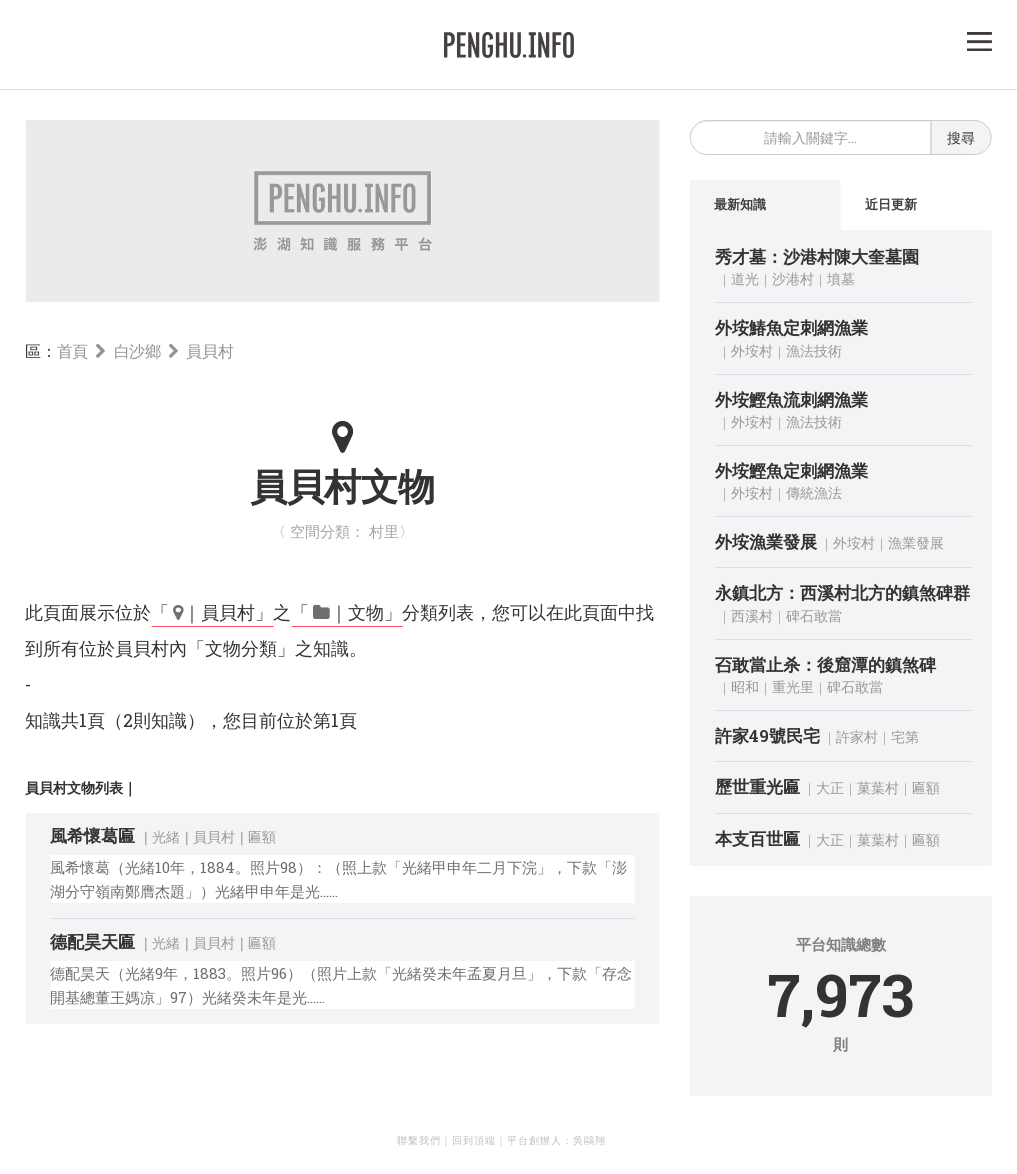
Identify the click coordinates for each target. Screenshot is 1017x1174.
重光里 (793, 686)
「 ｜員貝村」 (212, 612)
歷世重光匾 (757, 786)
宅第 (905, 736)
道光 (745, 278)
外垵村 (752, 350)
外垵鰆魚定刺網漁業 (791, 327)
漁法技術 (814, 350)
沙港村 (793, 278)
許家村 (857, 736)
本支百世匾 (757, 838)
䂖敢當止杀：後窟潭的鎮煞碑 (825, 664)
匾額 (262, 836)
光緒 (166, 836)
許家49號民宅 (767, 735)
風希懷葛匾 (92, 835)
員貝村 (209, 350)
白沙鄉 (137, 350)
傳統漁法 (814, 492)
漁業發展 (916, 542)
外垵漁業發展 (766, 541)
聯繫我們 (419, 1140)
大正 (830, 787)
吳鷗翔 (589, 1140)
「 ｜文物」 (346, 612)
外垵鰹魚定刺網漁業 (791, 470)
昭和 (745, 686)
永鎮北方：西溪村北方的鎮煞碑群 (842, 593)
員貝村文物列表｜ (81, 787)
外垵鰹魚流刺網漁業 (791, 399)
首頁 (72, 350)
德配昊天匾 (92, 941)
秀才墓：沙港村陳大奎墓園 (817, 256)
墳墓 (841, 278)
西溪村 (752, 615)
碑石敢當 (814, 615)
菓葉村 (878, 787)
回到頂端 (474, 1140)
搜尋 (961, 137)
